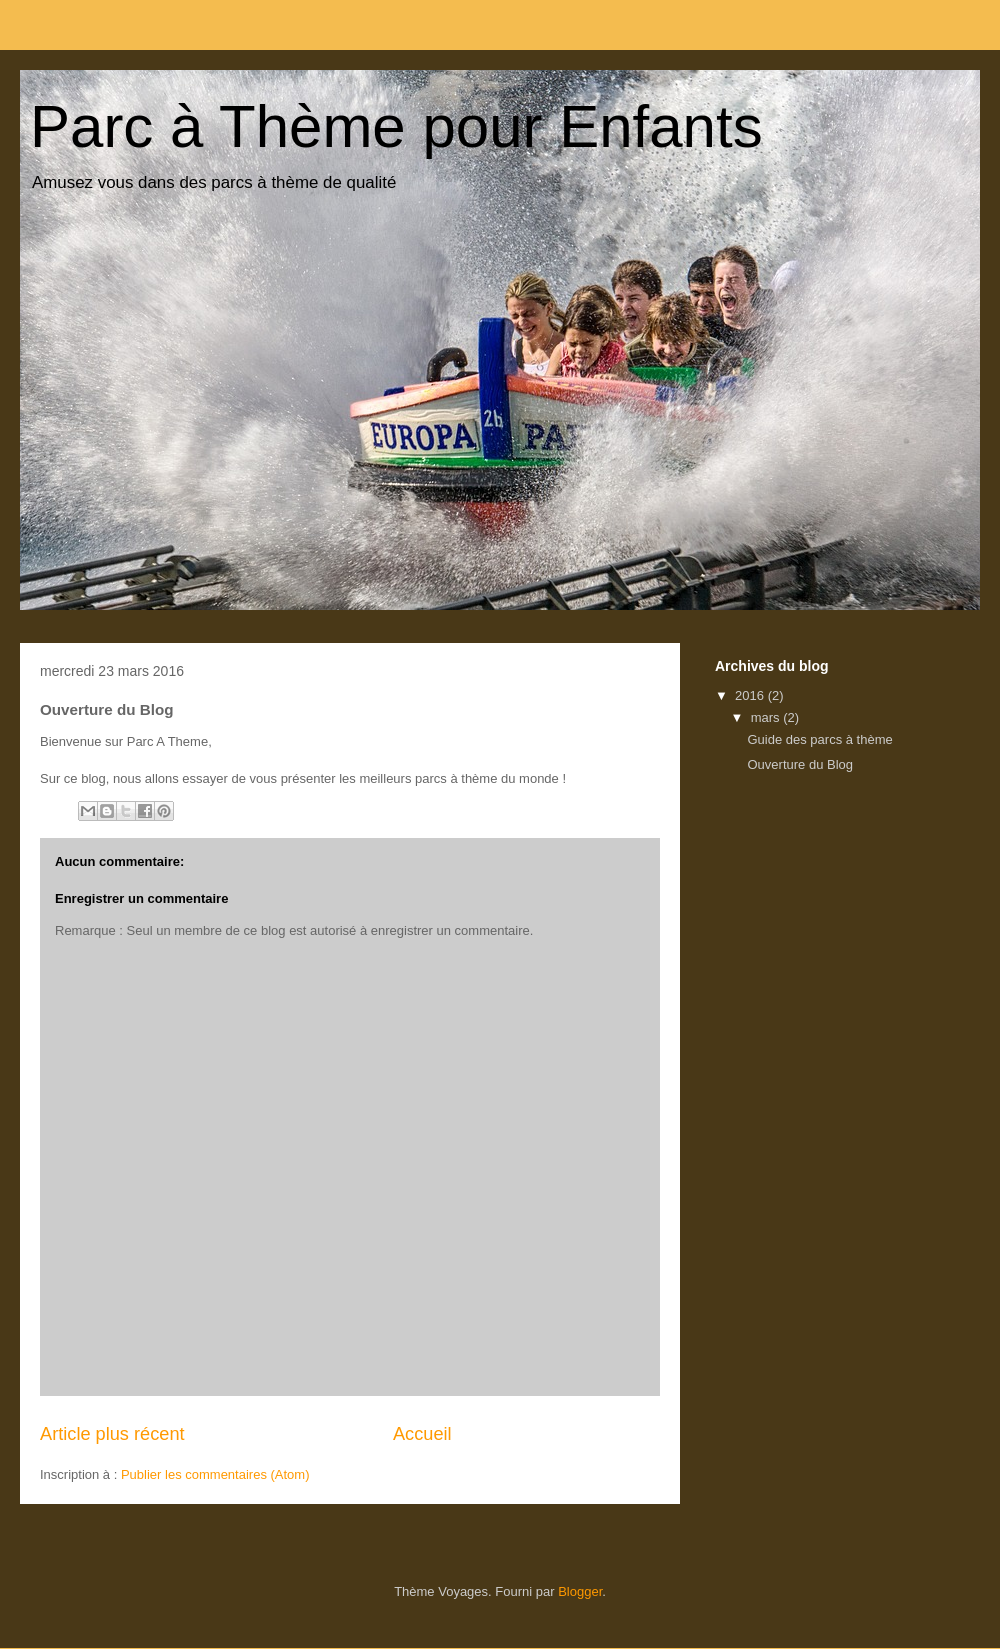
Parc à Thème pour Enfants (396, 126)
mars (767, 717)
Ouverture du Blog (800, 764)
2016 (751, 695)
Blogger (580, 1591)
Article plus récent (112, 1434)
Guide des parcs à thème (819, 739)
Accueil (422, 1434)
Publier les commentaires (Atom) (215, 1474)
